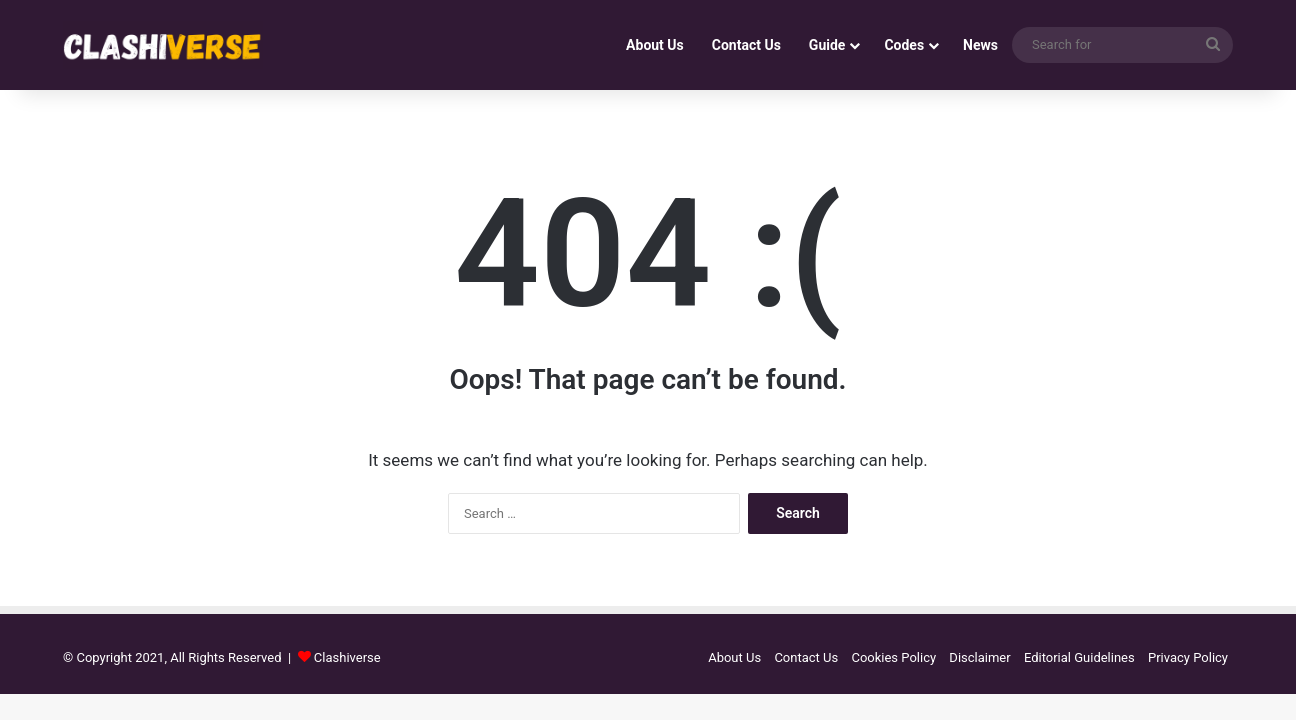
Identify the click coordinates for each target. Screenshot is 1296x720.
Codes (904, 45)
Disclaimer (979, 657)
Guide (827, 45)
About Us (655, 45)
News (980, 45)
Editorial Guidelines (1079, 657)
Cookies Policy (893, 657)
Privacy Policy (1188, 657)
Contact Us (746, 45)
